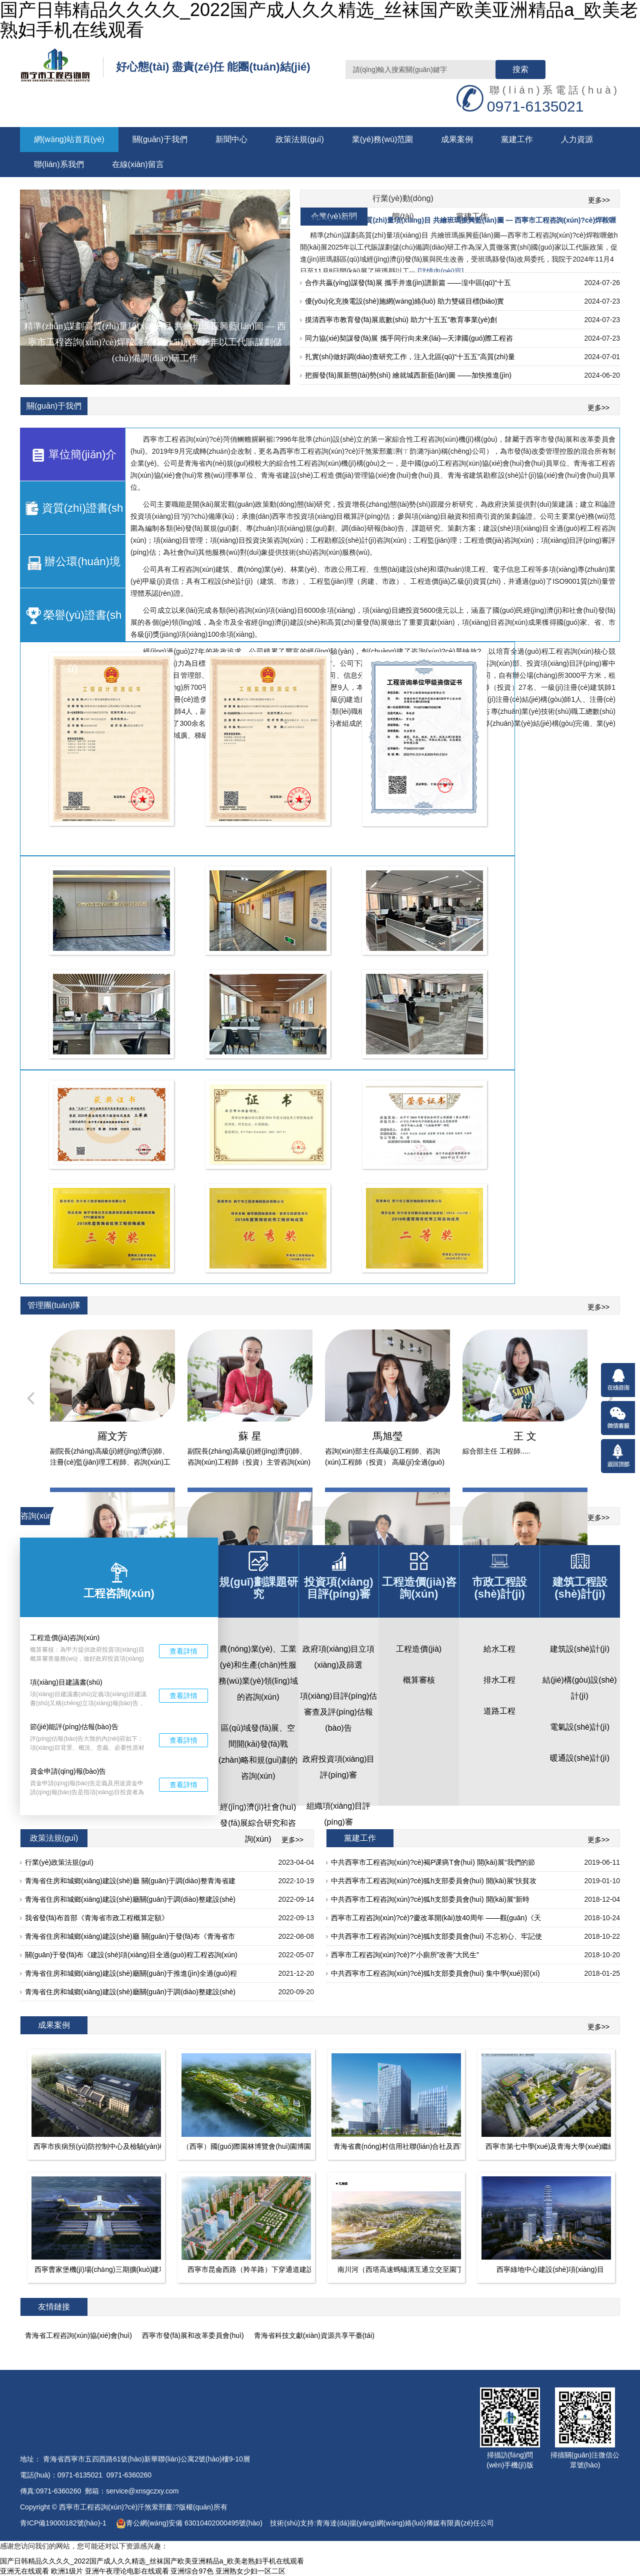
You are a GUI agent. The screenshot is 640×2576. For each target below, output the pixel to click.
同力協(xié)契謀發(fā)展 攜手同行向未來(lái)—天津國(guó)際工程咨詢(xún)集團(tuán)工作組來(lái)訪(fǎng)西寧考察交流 (409, 340)
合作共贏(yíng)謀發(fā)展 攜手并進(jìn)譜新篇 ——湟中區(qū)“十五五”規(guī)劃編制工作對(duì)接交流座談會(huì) (408, 285)
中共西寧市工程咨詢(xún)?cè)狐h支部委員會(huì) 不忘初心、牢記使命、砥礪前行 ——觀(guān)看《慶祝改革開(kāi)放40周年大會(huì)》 (437, 1938)
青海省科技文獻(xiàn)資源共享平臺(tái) (314, 2335)
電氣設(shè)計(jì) (580, 1727)
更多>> (599, 200)
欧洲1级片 (67, 2571)
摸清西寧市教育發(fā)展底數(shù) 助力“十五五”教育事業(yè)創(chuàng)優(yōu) (401, 322)
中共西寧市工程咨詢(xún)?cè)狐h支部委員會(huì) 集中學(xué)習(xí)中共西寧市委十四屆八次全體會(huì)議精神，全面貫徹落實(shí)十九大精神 (436, 1975)
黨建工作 (517, 139)
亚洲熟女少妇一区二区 (251, 2571)
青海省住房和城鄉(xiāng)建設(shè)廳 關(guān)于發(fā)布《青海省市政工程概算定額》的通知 (130, 1938)
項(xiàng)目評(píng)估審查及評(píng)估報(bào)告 (339, 1712)
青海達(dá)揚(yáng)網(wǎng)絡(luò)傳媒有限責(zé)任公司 (405, 2523)
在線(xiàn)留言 (138, 164)
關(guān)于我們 (160, 139)
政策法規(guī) (300, 139)
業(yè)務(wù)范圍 (383, 139)
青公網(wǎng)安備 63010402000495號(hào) (189, 2523)
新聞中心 (232, 139)
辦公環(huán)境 (72, 562)
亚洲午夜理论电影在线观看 (127, 2571)
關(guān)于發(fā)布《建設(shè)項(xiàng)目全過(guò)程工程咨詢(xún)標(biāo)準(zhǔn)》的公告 (131, 1957)
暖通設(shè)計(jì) (580, 1758)
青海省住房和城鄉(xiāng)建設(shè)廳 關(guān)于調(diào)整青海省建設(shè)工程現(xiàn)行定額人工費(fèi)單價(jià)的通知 (130, 1883)
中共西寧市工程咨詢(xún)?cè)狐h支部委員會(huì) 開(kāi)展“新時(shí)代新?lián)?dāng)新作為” (430, 1901)
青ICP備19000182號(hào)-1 (64, 2523)
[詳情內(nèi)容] (441, 271)
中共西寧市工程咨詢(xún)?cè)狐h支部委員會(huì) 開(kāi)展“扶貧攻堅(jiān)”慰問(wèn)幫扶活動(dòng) (433, 1883)
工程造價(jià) (419, 1649)
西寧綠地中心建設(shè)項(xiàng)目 (550, 2269)
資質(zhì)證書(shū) (73, 517)
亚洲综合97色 (192, 2571)
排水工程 (500, 1680)
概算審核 (419, 1680)
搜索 (520, 69)
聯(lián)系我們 (59, 164)
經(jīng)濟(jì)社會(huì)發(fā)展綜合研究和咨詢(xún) (258, 1823)
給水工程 (500, 1649)
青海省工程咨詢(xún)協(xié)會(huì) (78, 2335)
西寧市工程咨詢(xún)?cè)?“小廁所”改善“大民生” (405, 1955)
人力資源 (577, 139)
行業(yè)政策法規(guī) (59, 1862)
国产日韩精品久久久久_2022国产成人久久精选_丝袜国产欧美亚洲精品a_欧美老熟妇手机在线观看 (152, 2561)
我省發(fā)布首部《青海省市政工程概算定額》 (96, 1918)
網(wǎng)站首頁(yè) (69, 139)
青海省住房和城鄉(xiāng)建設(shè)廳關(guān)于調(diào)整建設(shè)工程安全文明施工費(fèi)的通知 (130, 1901)
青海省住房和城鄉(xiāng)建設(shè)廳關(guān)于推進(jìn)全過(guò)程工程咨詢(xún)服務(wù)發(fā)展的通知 (131, 1975)
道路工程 (500, 1711)
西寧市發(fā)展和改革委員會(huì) (193, 2335)
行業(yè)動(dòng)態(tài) (403, 201)
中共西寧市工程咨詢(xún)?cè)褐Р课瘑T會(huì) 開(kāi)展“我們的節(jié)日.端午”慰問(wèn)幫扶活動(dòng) (433, 1864)
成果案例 (457, 139)
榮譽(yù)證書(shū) (73, 624)
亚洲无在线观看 (24, 2571)
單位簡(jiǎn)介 (72, 455)
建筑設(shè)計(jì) (580, 1649)
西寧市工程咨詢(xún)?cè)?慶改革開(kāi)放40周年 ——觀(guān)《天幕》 (436, 1920)
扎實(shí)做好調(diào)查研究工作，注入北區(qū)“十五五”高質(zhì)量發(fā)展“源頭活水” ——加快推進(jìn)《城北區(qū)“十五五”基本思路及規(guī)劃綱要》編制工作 (410, 359)
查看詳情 (184, 1651)
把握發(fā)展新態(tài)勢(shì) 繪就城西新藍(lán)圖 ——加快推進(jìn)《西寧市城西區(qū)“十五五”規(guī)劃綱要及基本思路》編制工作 (408, 377)
